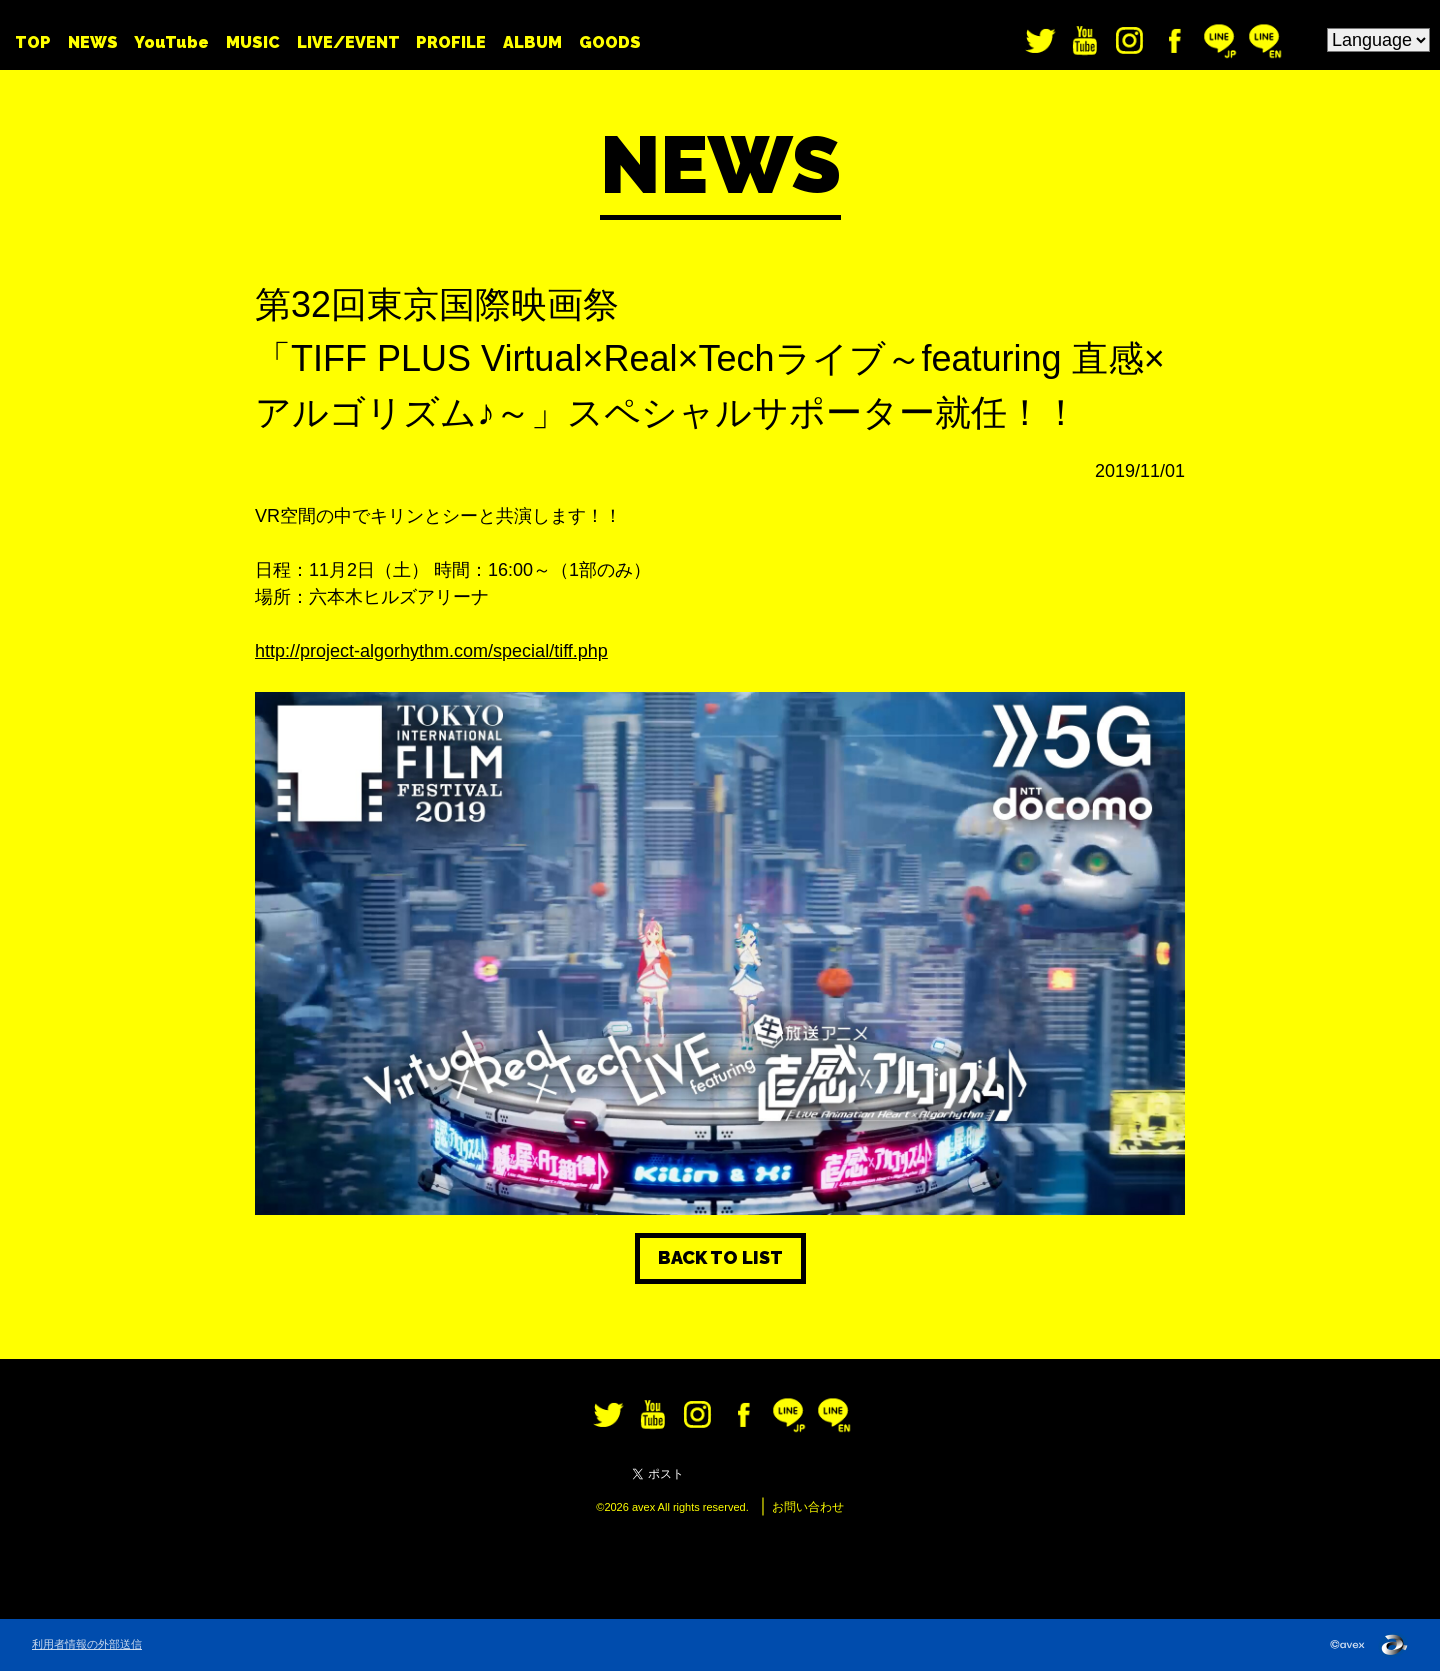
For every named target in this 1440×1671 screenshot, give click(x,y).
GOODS (610, 43)
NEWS (93, 43)
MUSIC (253, 43)
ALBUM (532, 43)
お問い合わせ (808, 1507)
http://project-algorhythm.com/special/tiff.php (431, 651)
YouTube (171, 43)
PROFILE (451, 43)
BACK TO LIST (720, 1257)
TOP (33, 43)
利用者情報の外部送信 (87, 1644)
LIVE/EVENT (348, 43)
